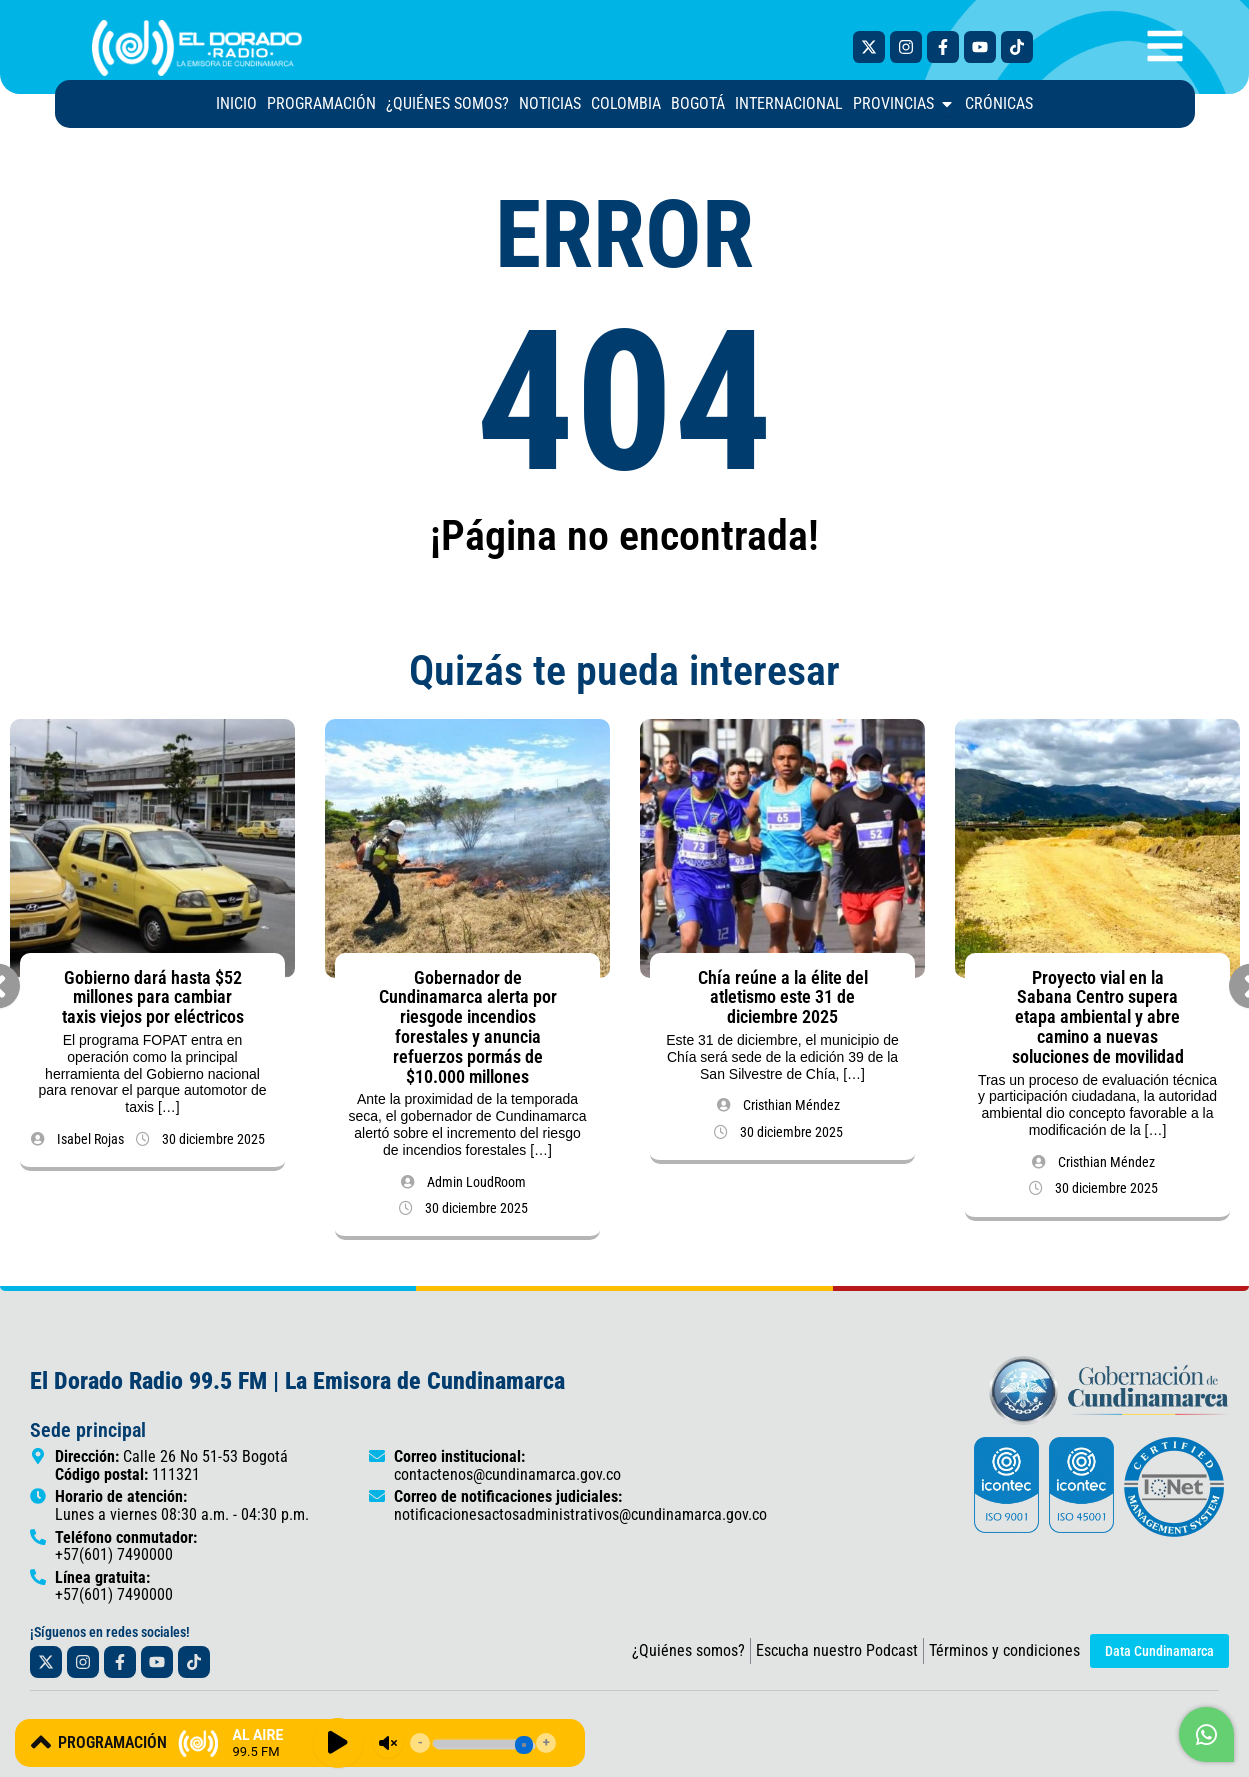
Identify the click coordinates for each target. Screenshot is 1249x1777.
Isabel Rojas (90, 1147)
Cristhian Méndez (791, 1113)
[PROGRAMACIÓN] (41, 1742)
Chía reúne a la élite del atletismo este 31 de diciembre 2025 (783, 1005)
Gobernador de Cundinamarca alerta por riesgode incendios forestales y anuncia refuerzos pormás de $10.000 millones (468, 1035)
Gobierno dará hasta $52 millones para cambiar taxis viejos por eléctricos (153, 1005)
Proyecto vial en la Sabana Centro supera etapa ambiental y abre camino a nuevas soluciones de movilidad (1098, 1025)
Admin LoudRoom (476, 1190)
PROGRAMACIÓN (112, 1742)
